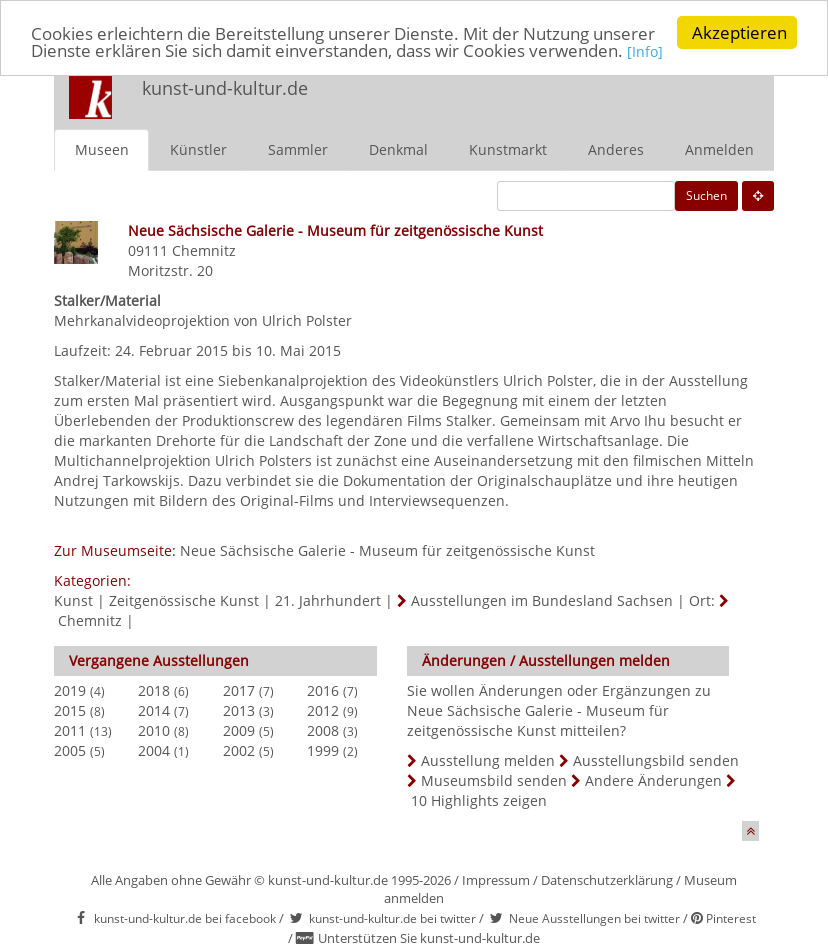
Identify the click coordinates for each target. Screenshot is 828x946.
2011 (70, 729)
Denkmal (398, 148)
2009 (239, 729)
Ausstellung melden (488, 759)
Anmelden (719, 148)
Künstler (198, 148)
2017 (239, 689)
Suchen (706, 194)
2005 (70, 749)
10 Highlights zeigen (479, 799)
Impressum (496, 879)
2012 (323, 709)
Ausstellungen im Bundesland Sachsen (542, 599)
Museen (102, 148)
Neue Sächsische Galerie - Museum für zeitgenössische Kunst (387, 549)
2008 (323, 729)
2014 (154, 709)
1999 (323, 749)
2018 (154, 689)
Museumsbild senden (494, 779)
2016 (323, 689)
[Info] (645, 50)
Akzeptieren (739, 32)
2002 (239, 749)
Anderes (616, 148)
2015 (70, 709)
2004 (154, 749)
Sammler (298, 148)
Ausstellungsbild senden (656, 759)
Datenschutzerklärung (607, 879)
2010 (154, 729)
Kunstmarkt (508, 148)
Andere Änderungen (653, 779)
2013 (239, 709)
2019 (70, 689)
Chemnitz (204, 249)
